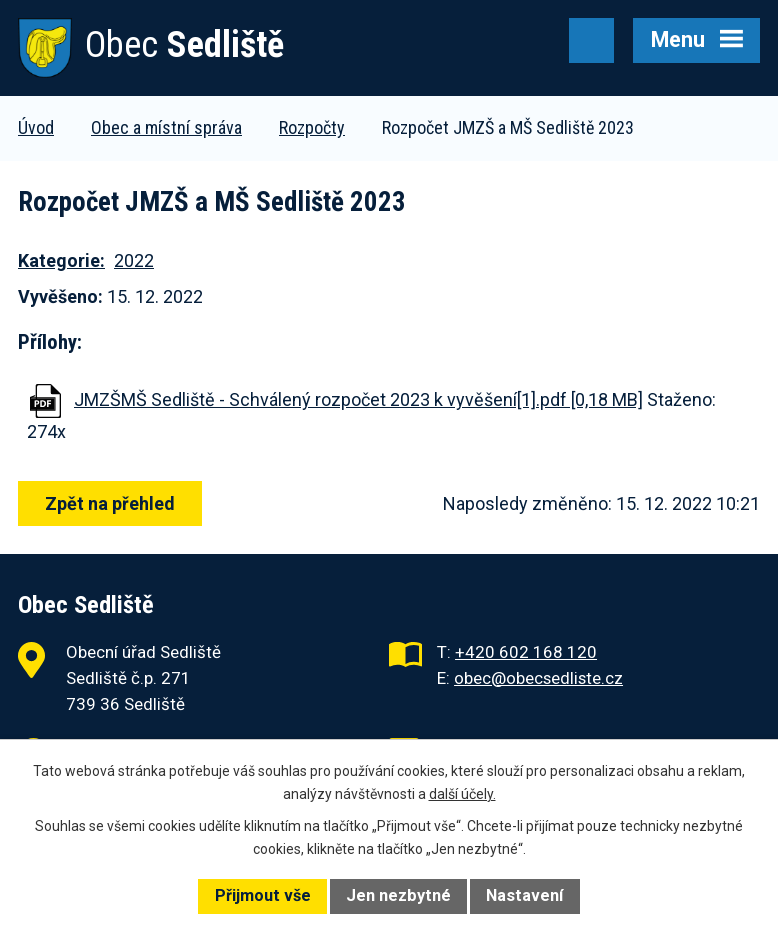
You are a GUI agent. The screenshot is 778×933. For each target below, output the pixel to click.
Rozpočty (312, 127)
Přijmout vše (263, 895)
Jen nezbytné (398, 895)
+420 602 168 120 (526, 652)
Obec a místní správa (166, 127)
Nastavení (524, 895)
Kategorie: (61, 260)
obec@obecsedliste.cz (538, 678)
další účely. (462, 794)
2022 (134, 260)
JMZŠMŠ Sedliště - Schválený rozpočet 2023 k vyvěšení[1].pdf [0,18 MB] (358, 399)
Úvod (36, 127)
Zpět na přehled (110, 503)
